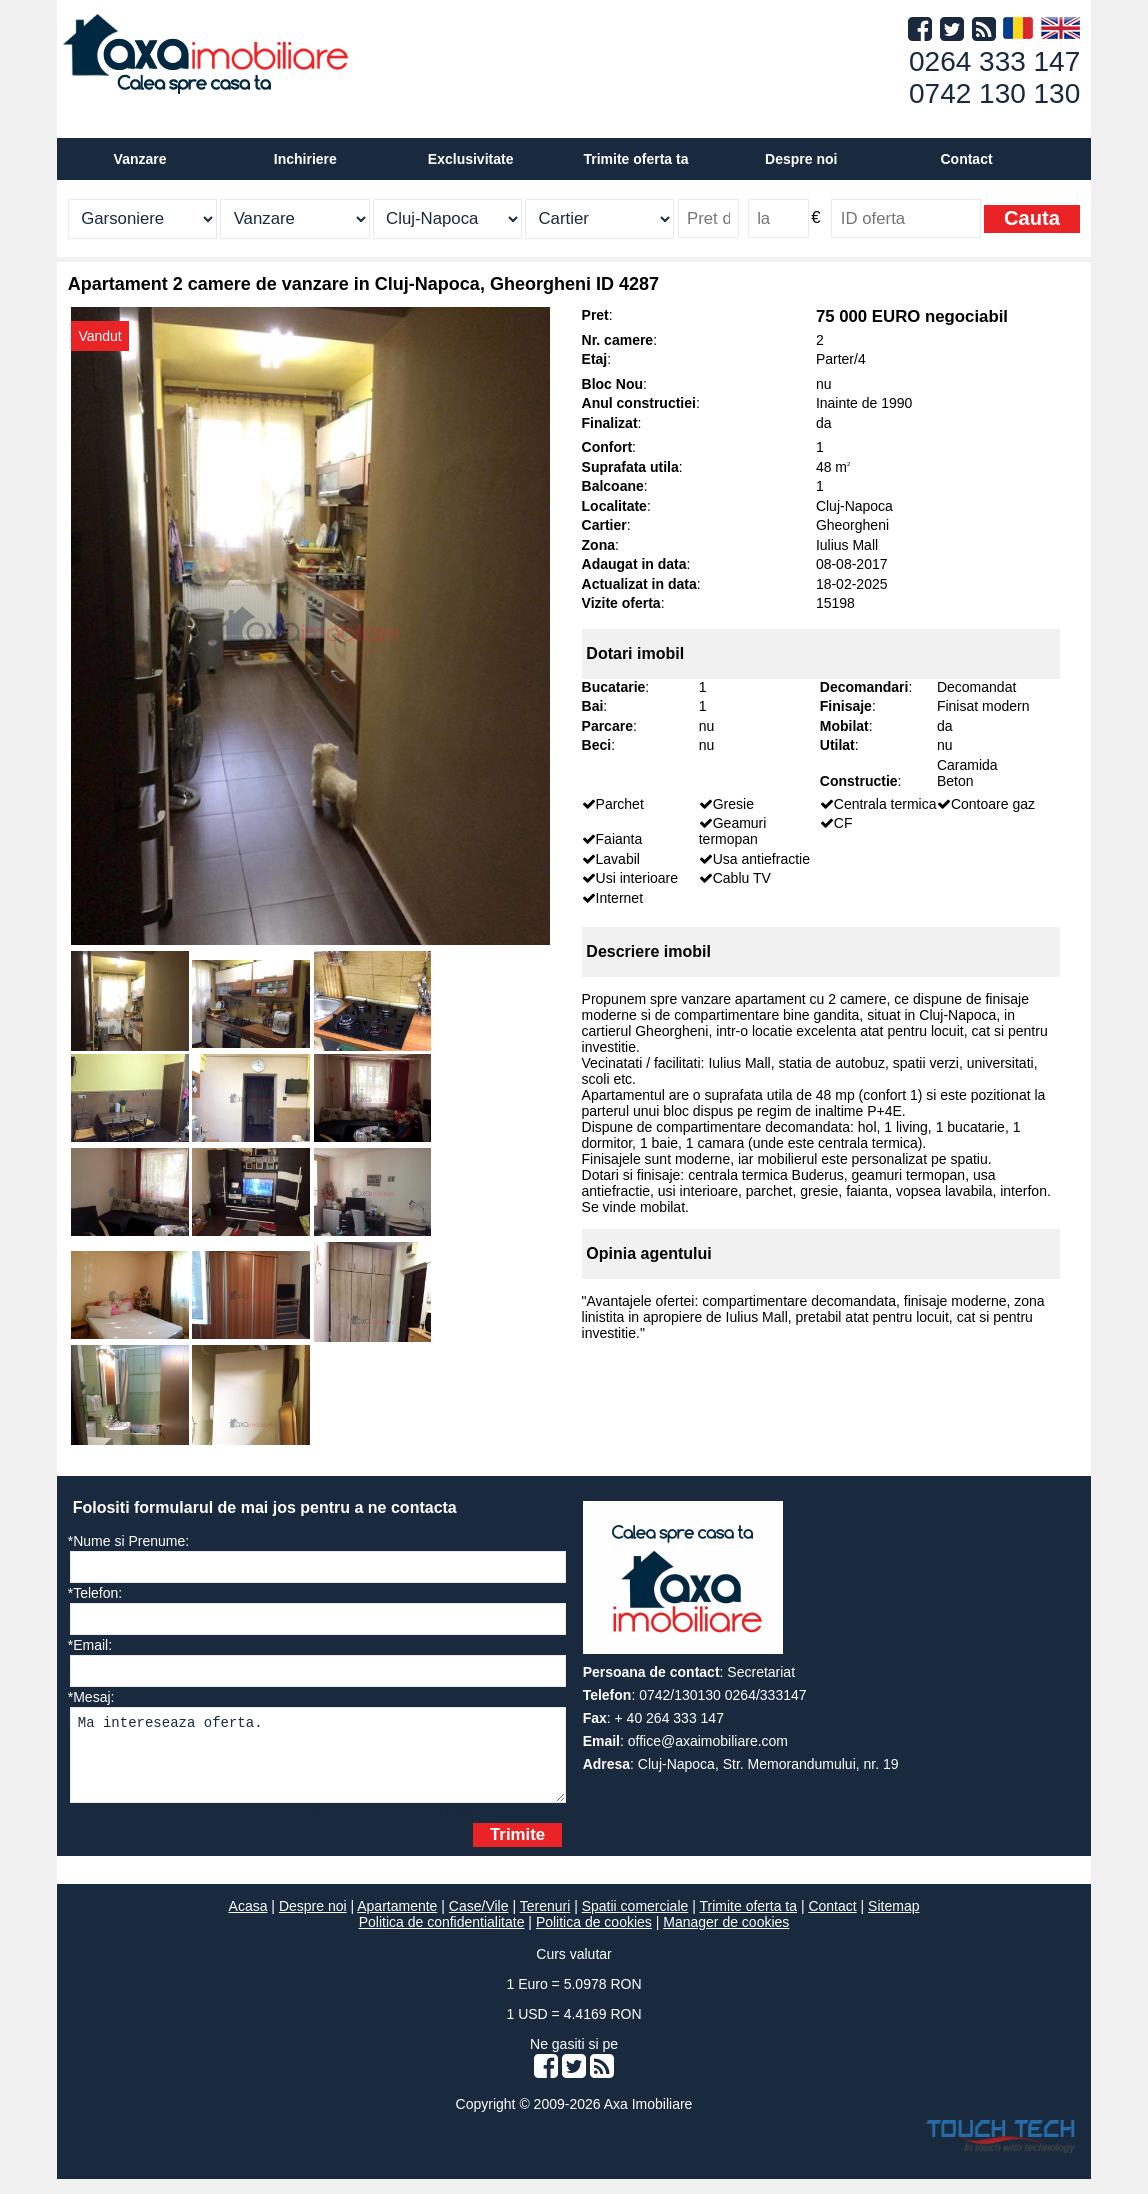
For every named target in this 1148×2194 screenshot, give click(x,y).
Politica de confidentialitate (442, 1937)
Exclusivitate (471, 159)
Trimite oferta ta (635, 159)
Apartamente (397, 1921)
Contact (966, 159)
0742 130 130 (994, 93)
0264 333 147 (994, 61)
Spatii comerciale (635, 1921)
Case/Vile (479, 1921)
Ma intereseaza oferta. (318, 1762)
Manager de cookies (726, 1937)
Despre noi (313, 1921)
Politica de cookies (594, 1937)
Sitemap (893, 1921)
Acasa (248, 1921)
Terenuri (545, 1921)
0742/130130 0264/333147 (722, 1695)
